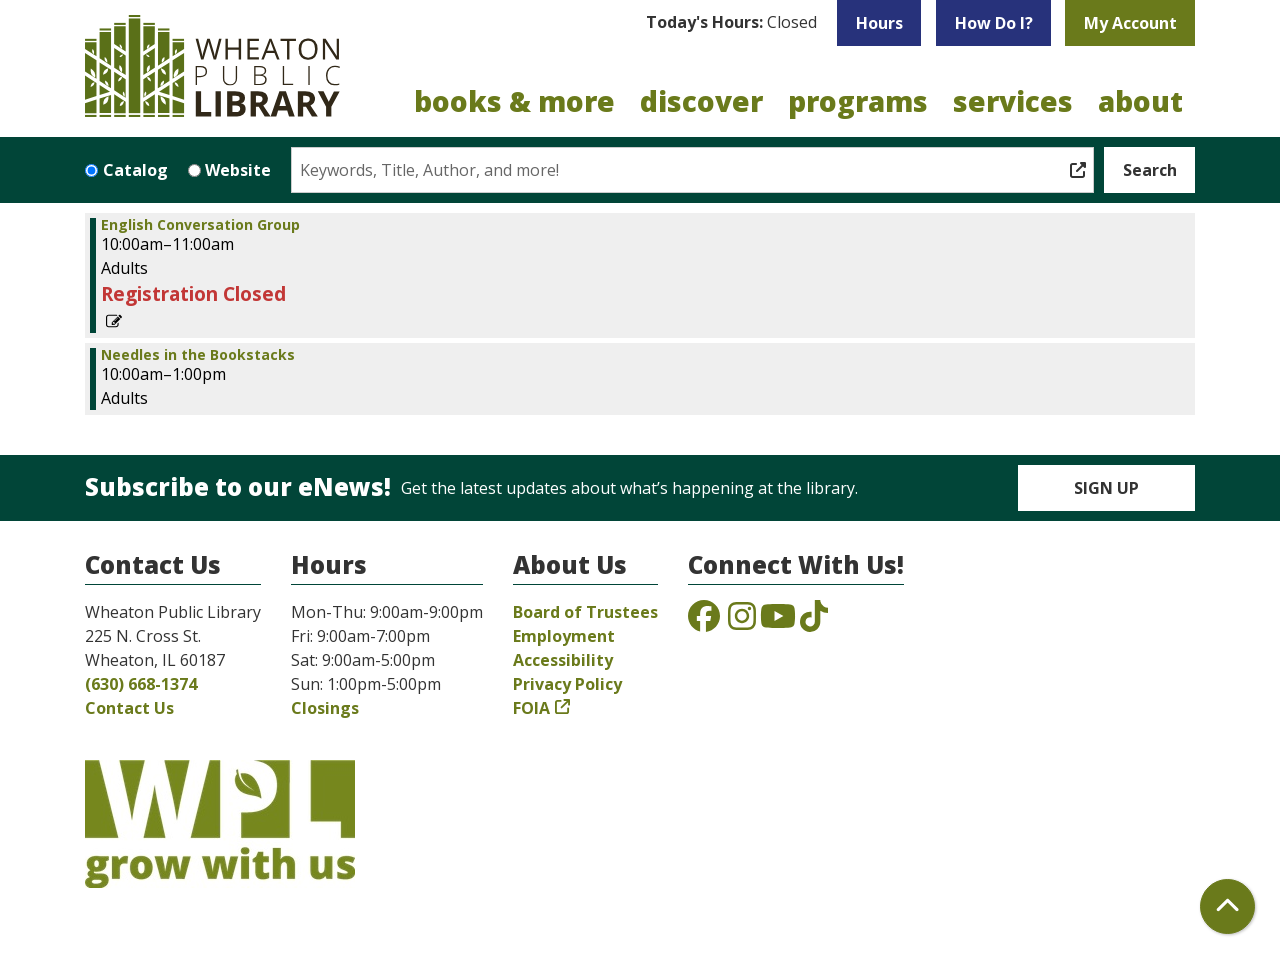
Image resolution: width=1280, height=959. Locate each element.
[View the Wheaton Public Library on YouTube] (778, 622)
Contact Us (129, 708)
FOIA (531, 708)
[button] (731, 23)
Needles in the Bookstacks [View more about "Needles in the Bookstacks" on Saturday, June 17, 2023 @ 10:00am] (198, 355)
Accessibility (563, 660)
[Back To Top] (1227, 906)
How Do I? (994, 23)
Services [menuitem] (1013, 101)
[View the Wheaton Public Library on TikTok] (814, 622)
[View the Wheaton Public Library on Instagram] (742, 622)
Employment (564, 636)
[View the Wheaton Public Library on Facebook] (704, 622)
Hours (879, 23)
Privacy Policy (567, 684)
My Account (1130, 23)
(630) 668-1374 (141, 684)
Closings (325, 708)
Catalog (135, 170)
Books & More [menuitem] (514, 101)
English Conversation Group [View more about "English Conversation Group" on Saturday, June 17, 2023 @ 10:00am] (200, 225)
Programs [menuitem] (858, 101)
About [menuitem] (1140, 101)
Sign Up (1106, 488)
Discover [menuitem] (701, 101)
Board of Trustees (585, 612)
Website (238, 170)
